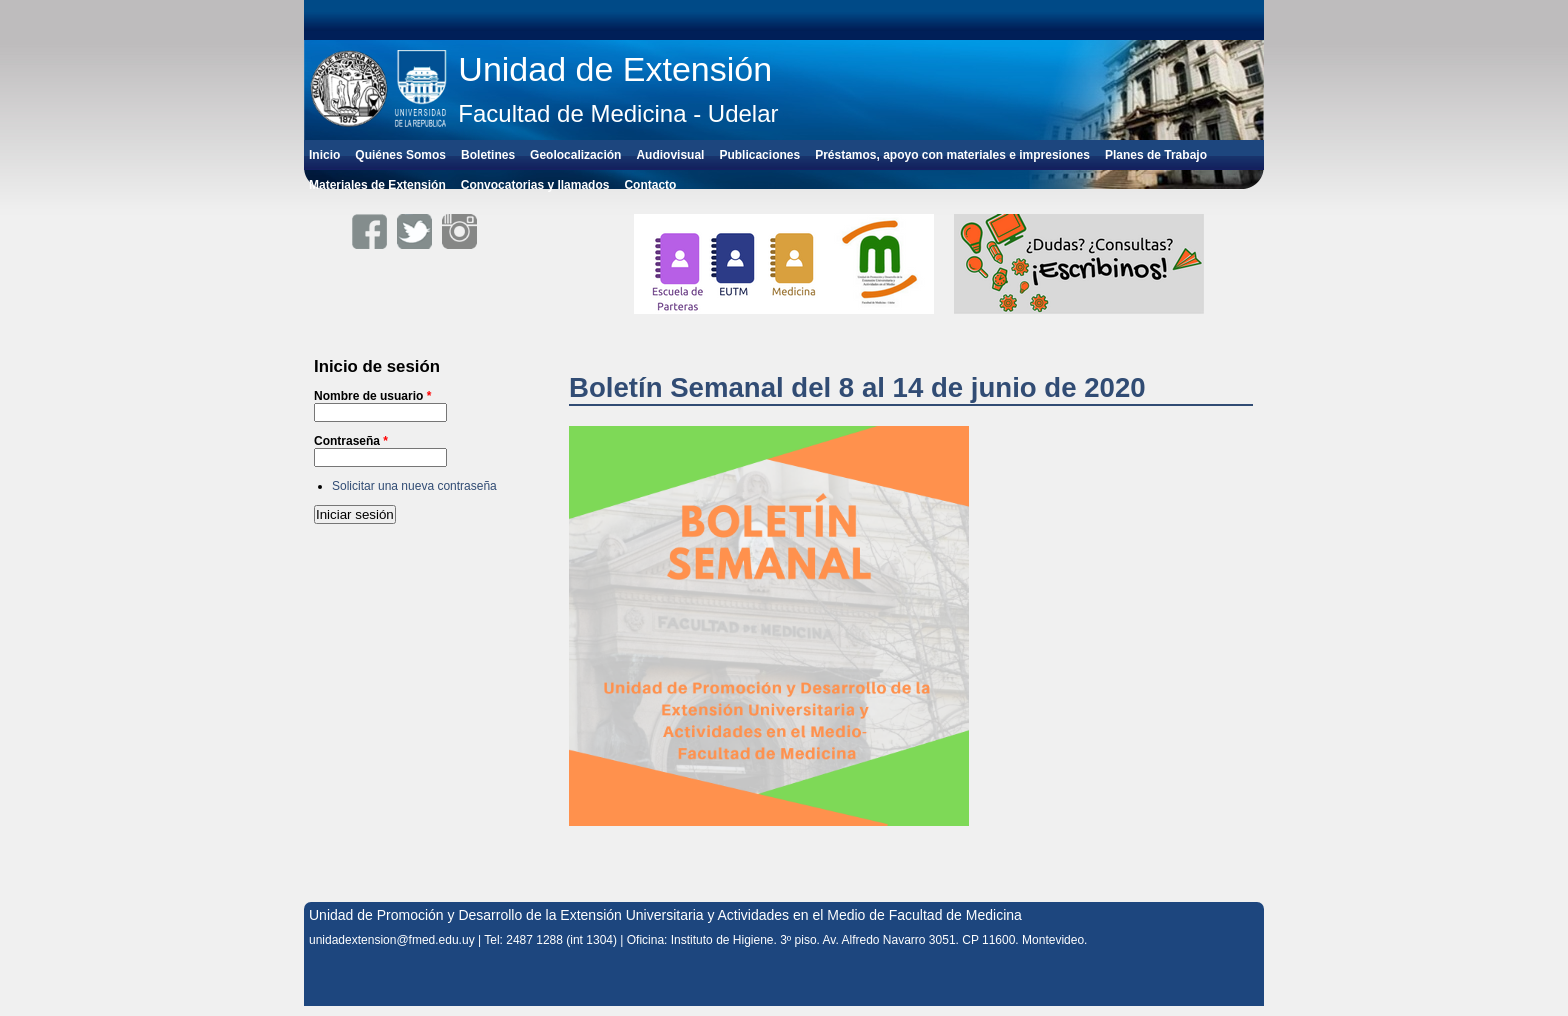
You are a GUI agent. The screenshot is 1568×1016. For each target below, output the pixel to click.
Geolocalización (575, 155)
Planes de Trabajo (1156, 155)
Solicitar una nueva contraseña (414, 486)
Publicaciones (759, 155)
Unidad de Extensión (615, 69)
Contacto (650, 185)
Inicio (324, 155)
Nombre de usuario (372, 396)
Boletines (488, 155)
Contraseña (351, 441)
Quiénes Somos (400, 155)
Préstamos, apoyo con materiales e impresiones (952, 155)
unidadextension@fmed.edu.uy (392, 940)
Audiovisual (670, 155)
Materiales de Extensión (377, 185)
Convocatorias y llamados (535, 185)
